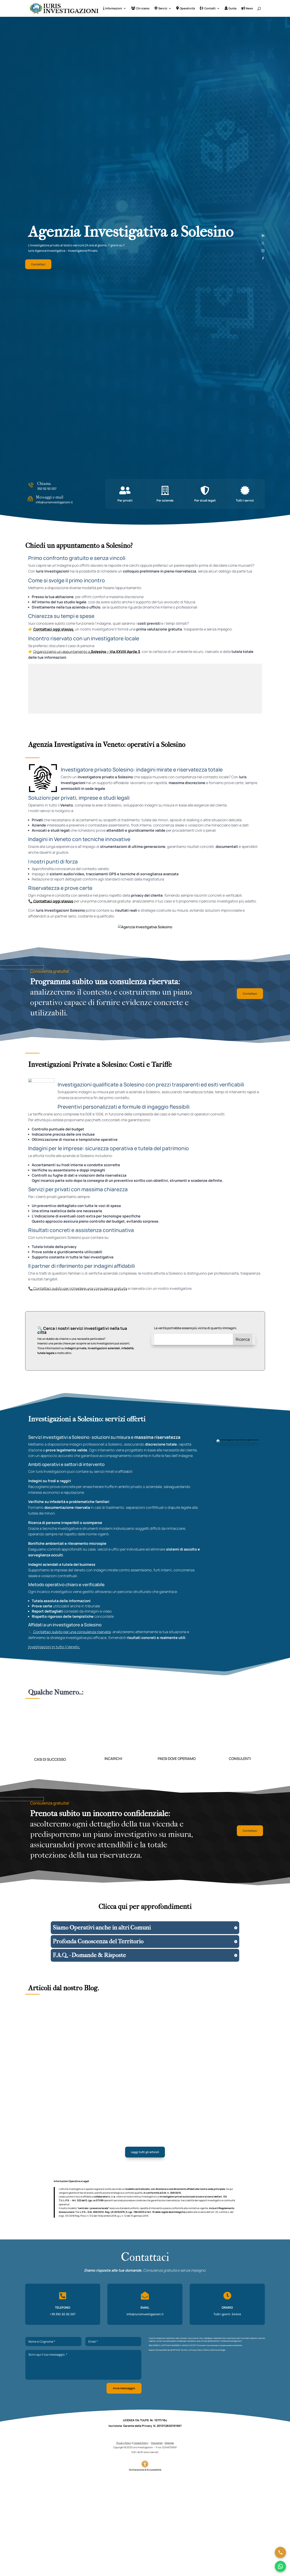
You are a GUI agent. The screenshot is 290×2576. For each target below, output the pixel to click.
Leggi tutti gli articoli (145, 2438)
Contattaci (38, 264)
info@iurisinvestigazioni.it (54, 502)
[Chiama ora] (280, 2552)
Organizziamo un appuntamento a (86, 651)
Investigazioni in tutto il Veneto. (54, 1646)
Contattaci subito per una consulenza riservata (72, 1631)
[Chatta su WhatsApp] (280, 2566)
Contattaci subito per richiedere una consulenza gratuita (80, 1288)
